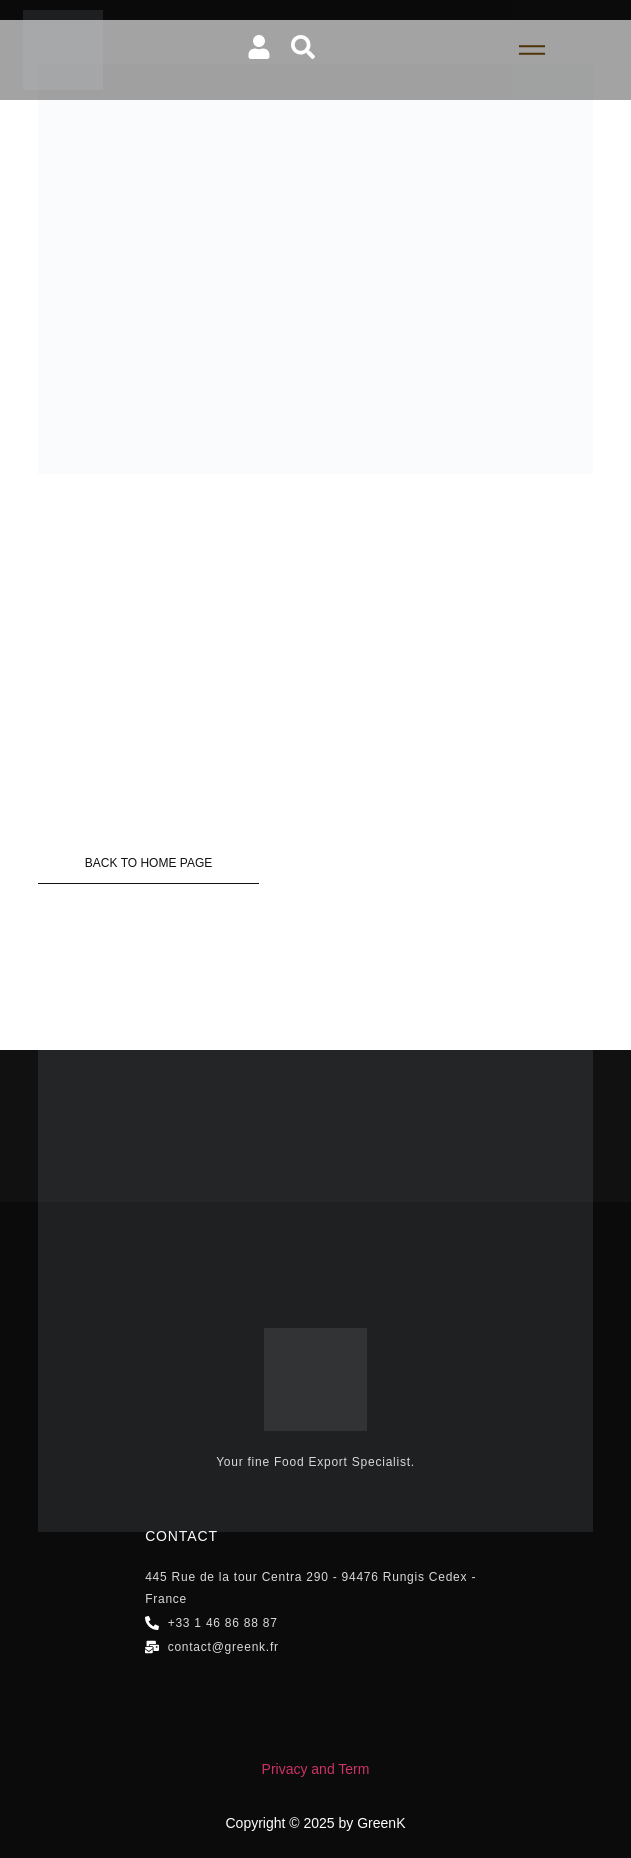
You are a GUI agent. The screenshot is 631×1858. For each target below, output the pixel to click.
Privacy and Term (316, 1769)
